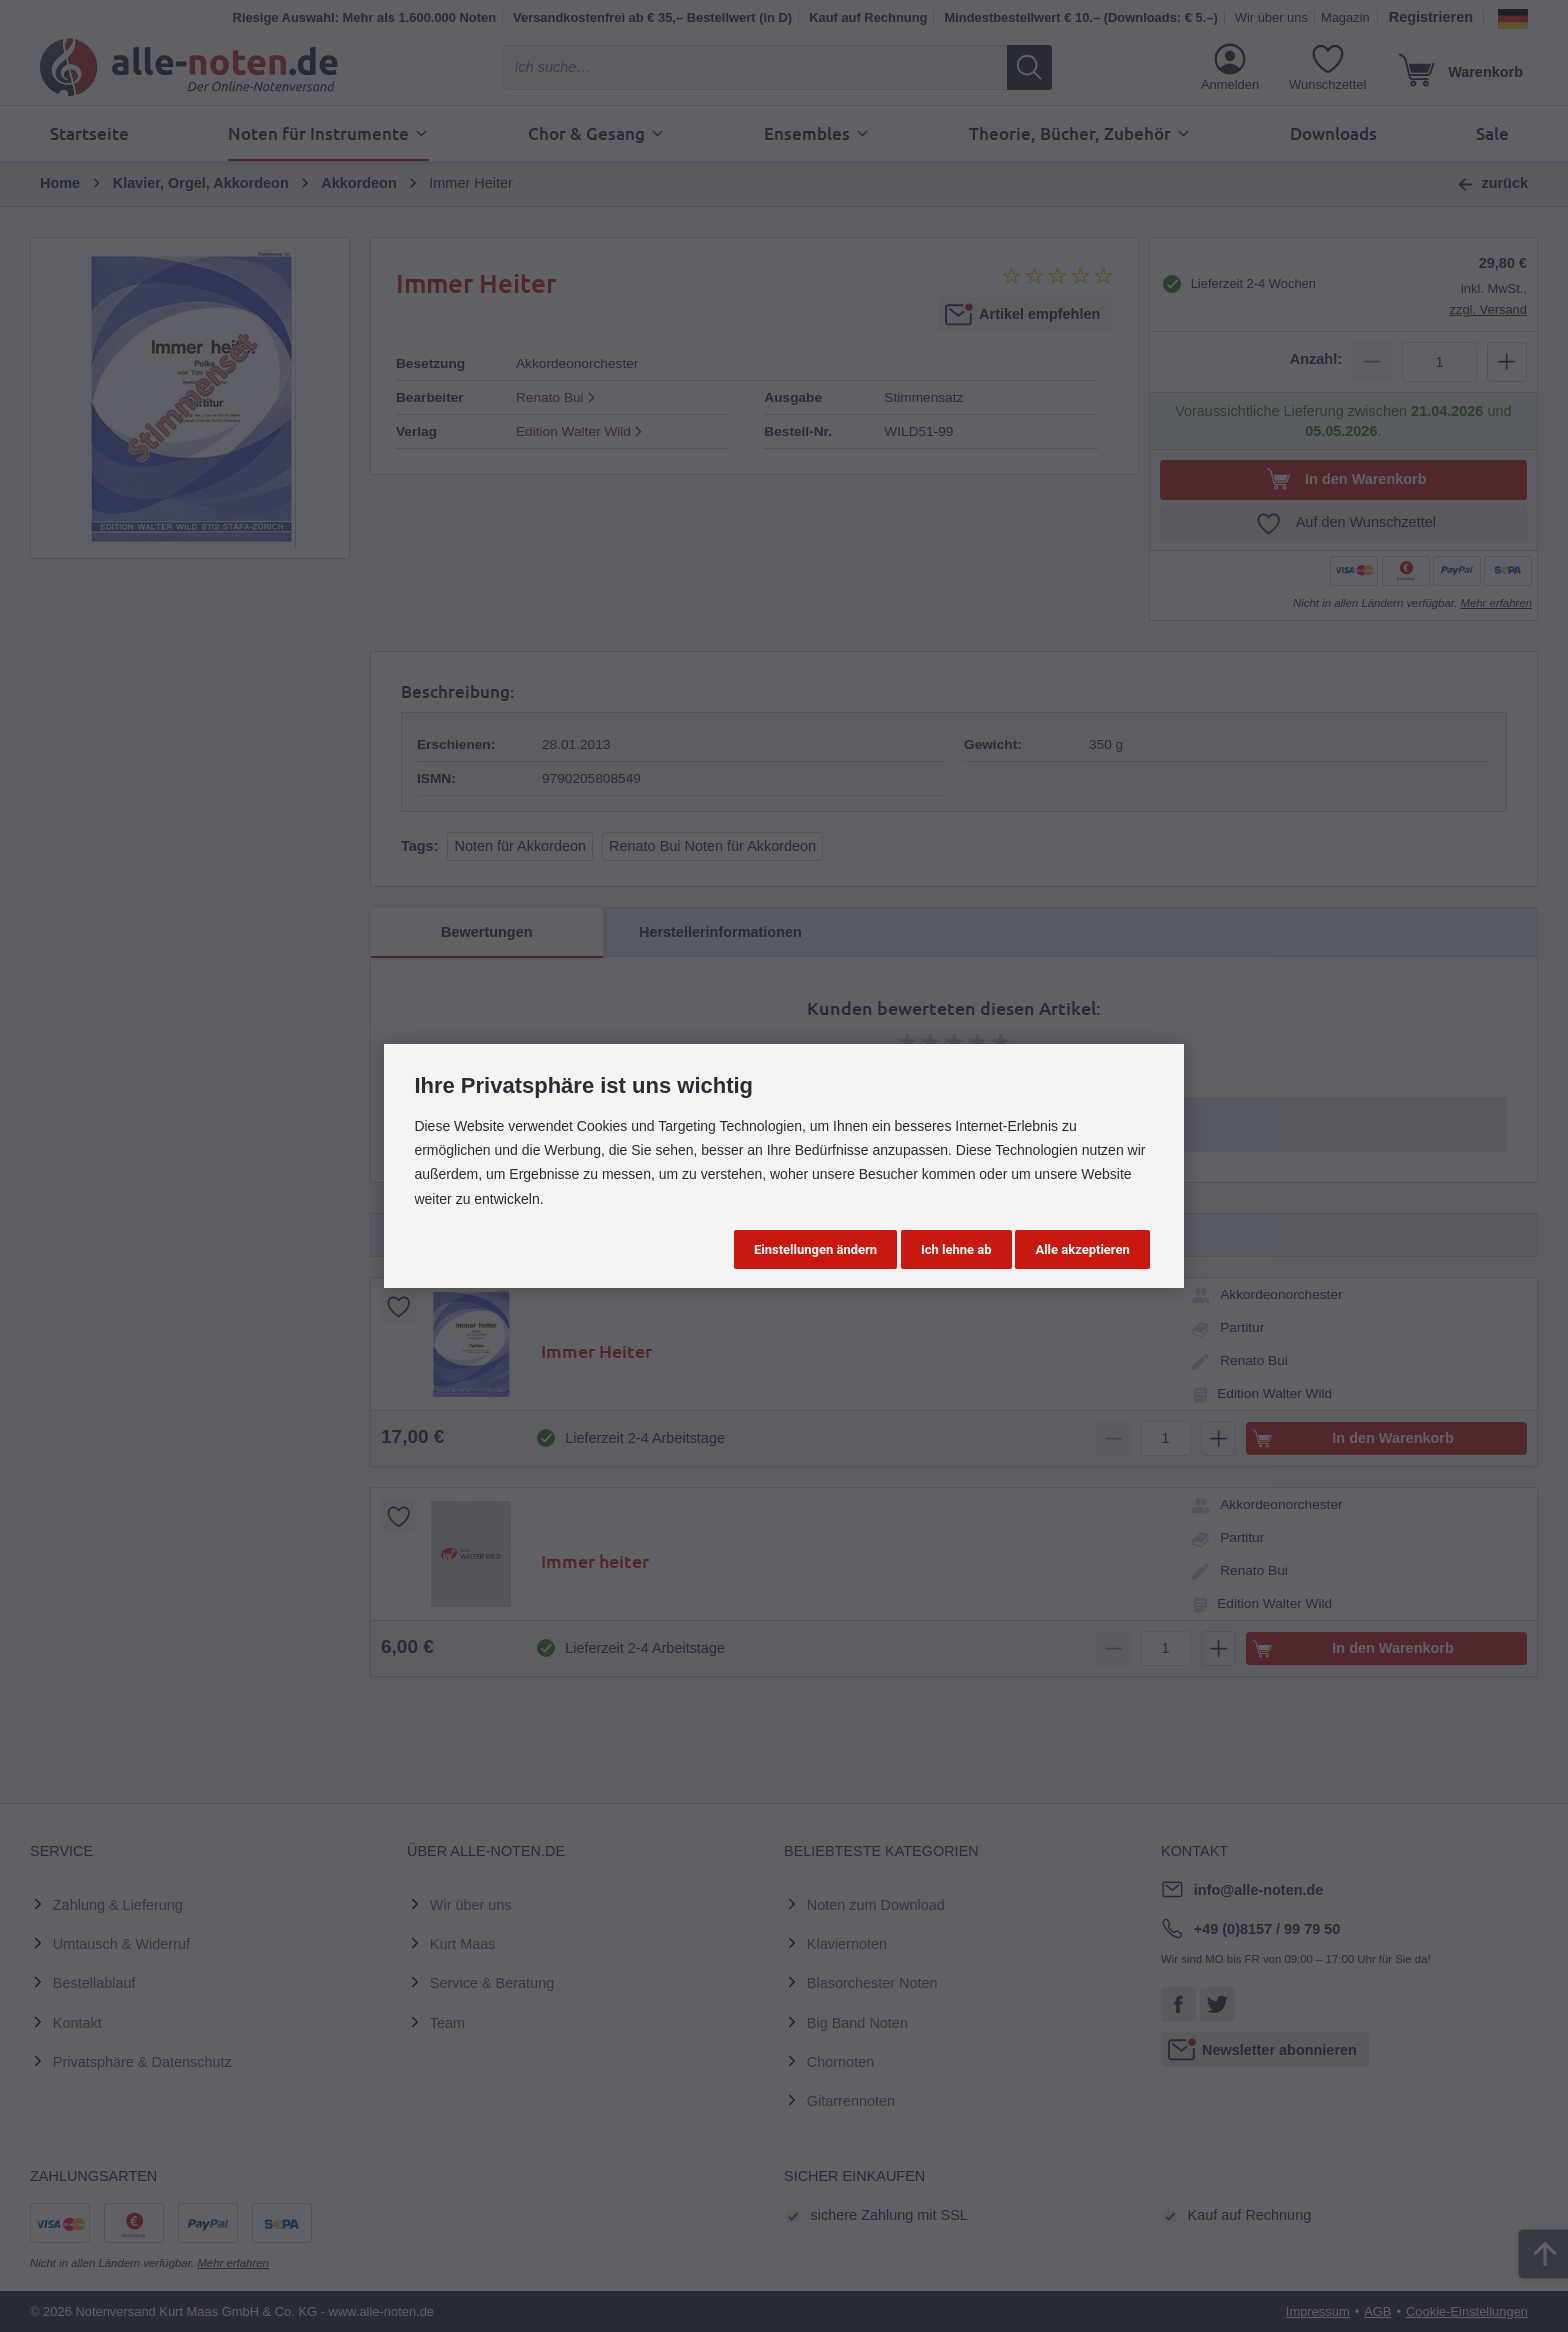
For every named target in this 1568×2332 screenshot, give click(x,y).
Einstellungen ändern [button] (815, 1249)
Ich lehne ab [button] (956, 1249)
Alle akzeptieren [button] (1082, 1249)
